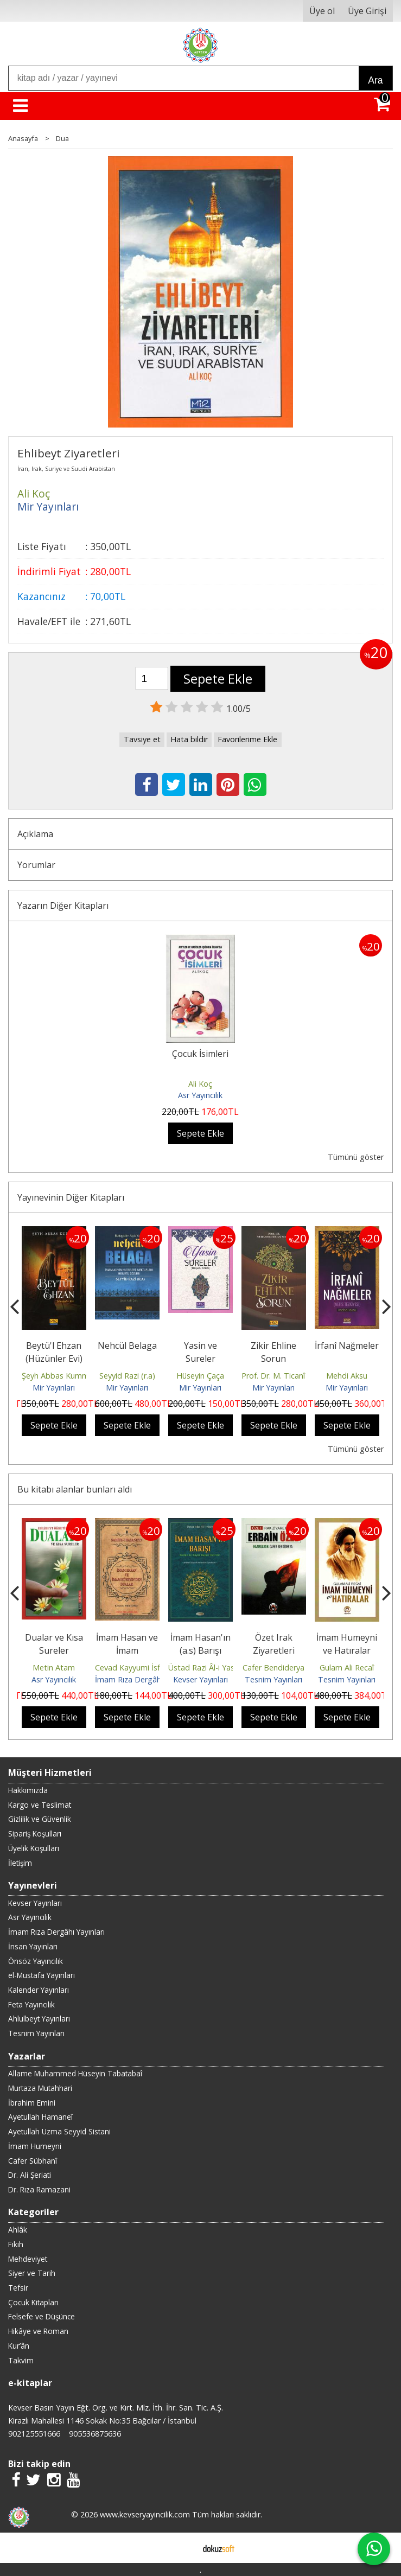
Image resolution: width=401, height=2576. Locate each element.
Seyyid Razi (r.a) (127, 1375)
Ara (375, 80)
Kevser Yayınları (200, 1679)
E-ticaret (183, 2548)
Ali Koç (200, 1084)
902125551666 (34, 2433)
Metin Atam (54, 1667)
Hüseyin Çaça (200, 1375)
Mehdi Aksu (346, 1375)
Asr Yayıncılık (200, 1095)
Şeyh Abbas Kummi (56, 1375)
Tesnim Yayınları (273, 1679)
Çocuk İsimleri (200, 1054)
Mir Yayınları (54, 1387)
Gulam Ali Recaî (347, 1667)
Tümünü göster (356, 1157)
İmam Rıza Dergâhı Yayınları (144, 1679)
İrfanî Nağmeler (347, 1345)
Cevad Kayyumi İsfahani (137, 1667)
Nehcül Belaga (127, 1345)
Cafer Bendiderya (273, 1667)
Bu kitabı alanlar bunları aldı (74, 1489)
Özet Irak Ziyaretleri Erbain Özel (273, 1650)
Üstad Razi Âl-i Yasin (204, 1667)
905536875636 (95, 2433)
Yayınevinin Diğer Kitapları (70, 1197)
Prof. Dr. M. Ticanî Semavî (287, 1375)
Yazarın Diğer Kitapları (63, 905)
